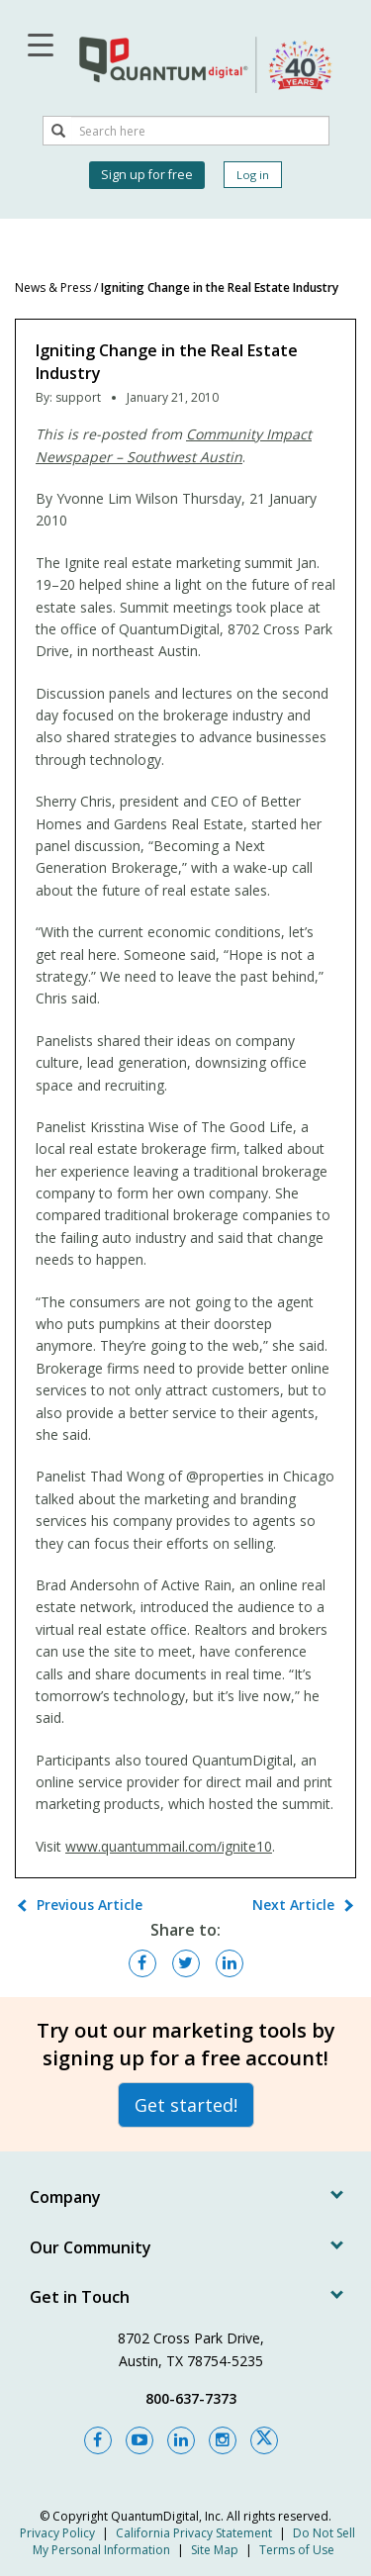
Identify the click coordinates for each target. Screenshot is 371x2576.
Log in (252, 174)
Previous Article (89, 1904)
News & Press (53, 287)
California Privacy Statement (194, 2533)
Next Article (293, 1904)
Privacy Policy (57, 2533)
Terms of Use (296, 2549)
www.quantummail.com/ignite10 (168, 1846)
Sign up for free (147, 174)
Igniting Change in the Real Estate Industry (219, 287)
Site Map (214, 2549)
